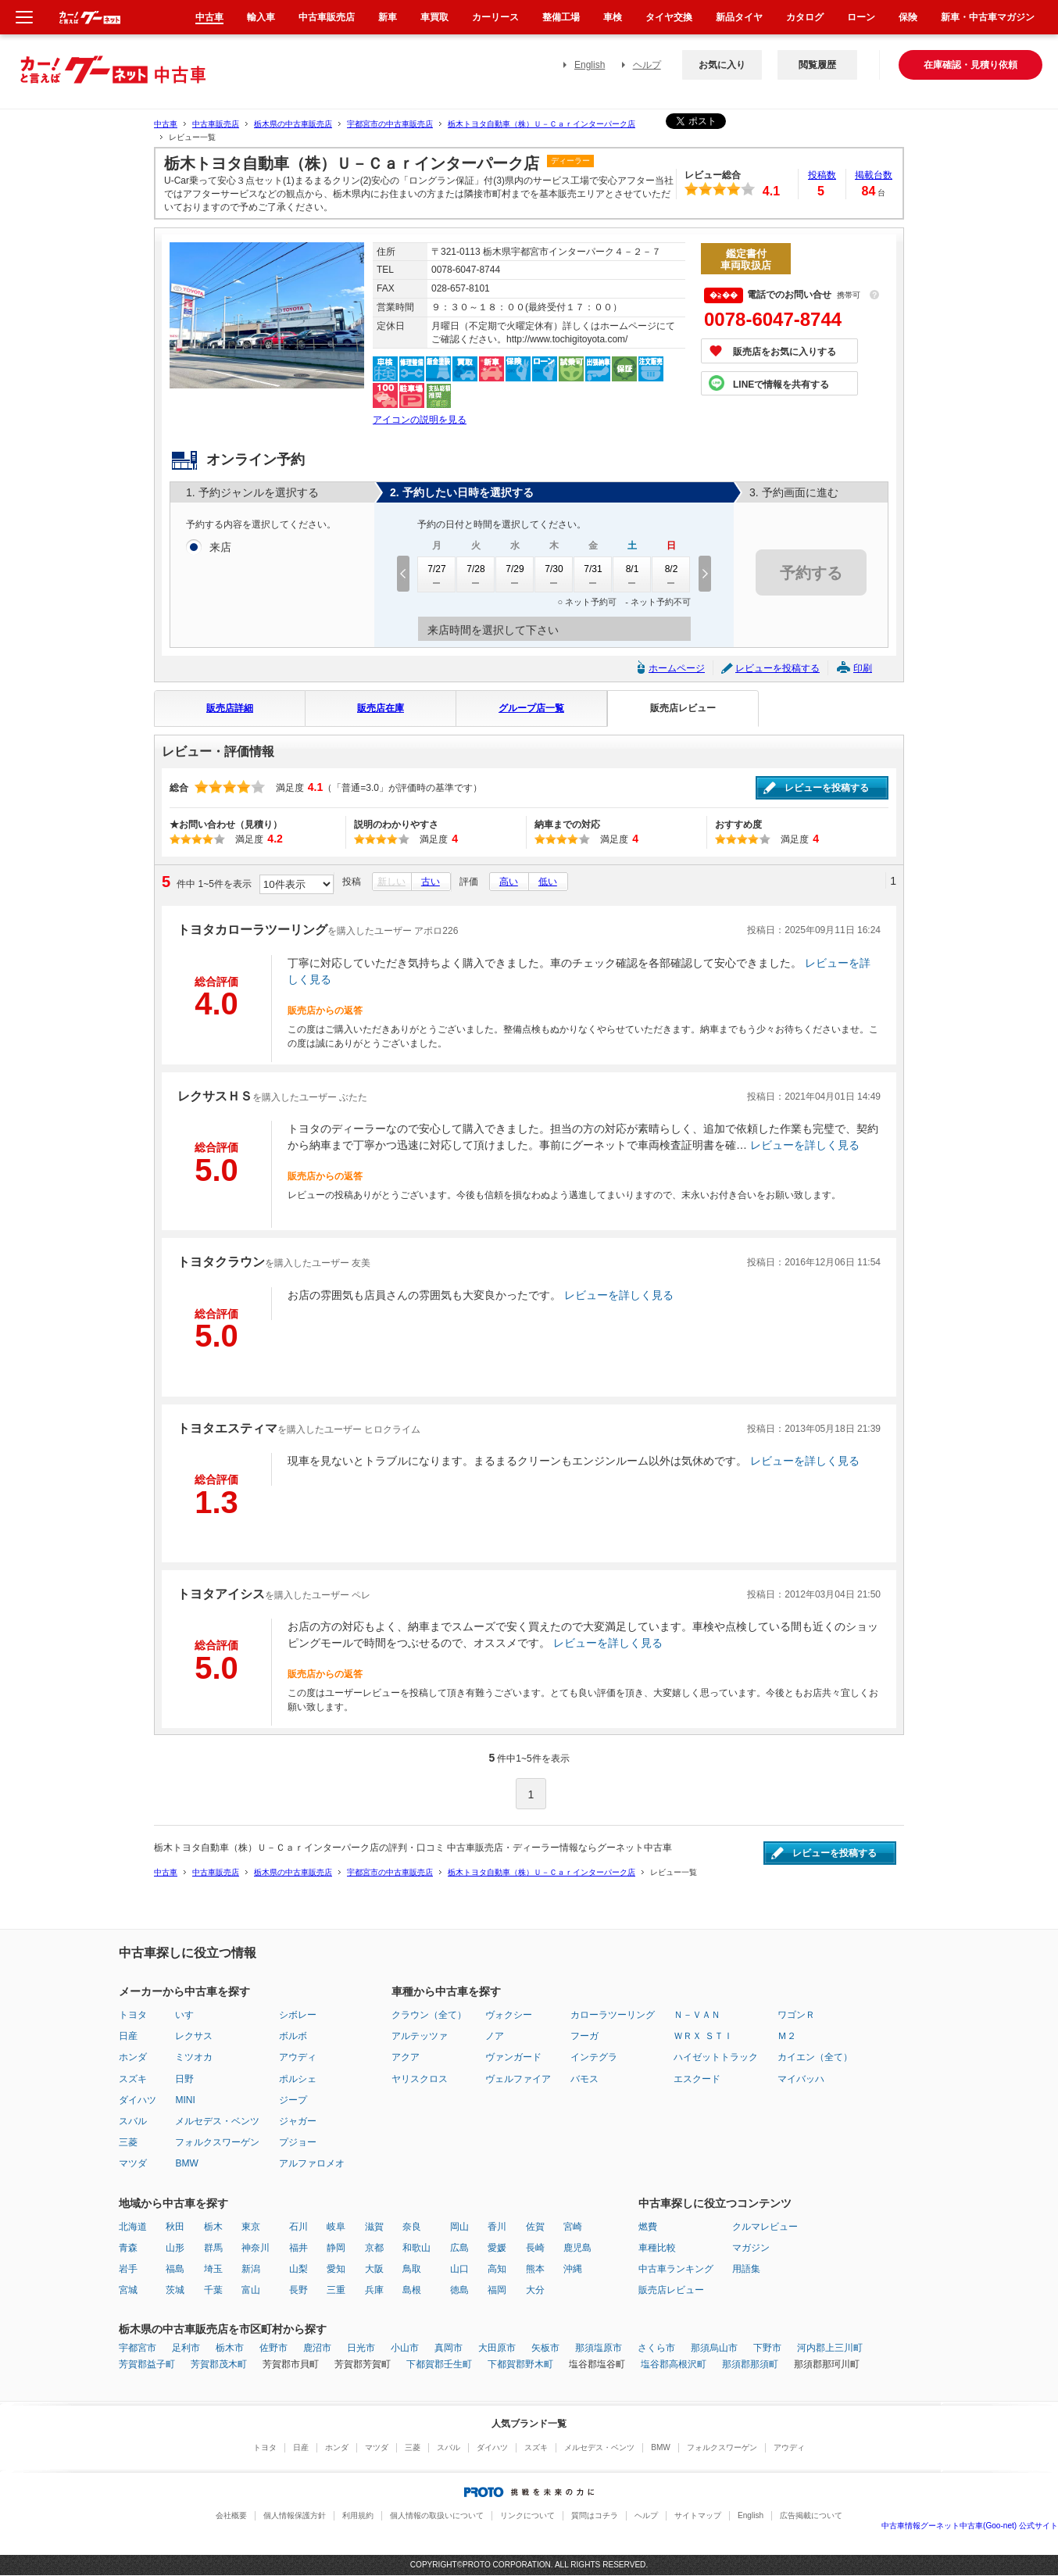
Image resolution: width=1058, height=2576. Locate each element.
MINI (185, 2100)
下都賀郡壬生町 (439, 2364)
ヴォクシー (508, 2014)
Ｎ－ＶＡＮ (697, 2014)
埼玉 (213, 2268)
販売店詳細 (229, 708)
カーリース (495, 17)
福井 (298, 2247)
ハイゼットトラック (716, 2057)
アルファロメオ (312, 2163)
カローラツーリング (612, 2014)
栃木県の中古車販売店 (293, 124)
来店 (220, 548)
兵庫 (374, 2289)
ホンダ (133, 2057)
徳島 (459, 2289)
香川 (497, 2226)
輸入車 (261, 17)
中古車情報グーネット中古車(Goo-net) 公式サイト (969, 2525)
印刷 (862, 668)
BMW (186, 2163)
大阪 (374, 2268)
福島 (175, 2268)
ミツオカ (194, 2057)
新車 (387, 17)
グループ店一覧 (531, 708)
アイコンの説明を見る (419, 419)
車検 (612, 17)
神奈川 (255, 2247)
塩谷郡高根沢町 (673, 2364)
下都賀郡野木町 (520, 2364)
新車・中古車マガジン (988, 17)
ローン (861, 17)
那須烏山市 (714, 2347)
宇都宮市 (137, 2347)
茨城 (175, 2289)
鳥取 (411, 2268)
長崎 (535, 2247)
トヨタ (133, 2014)
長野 (298, 2289)
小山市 (405, 2347)
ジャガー (297, 2121)
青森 (128, 2247)
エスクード (697, 2078)
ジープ (293, 2100)
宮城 (128, 2289)
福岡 (497, 2289)
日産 (128, 2035)
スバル (133, 2121)
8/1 (632, 574)
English (589, 64)
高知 (497, 2268)
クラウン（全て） (428, 2014)
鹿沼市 (317, 2347)
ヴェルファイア (518, 2078)
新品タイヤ (739, 17)
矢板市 (545, 2347)
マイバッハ (800, 2078)
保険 (908, 17)
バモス (584, 2078)
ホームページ (677, 668)
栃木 (213, 2226)
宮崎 (572, 2226)
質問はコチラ (594, 2515)
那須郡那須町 (750, 2364)
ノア (494, 2035)
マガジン (751, 2247)
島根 (411, 2289)
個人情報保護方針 (294, 2515)
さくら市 (656, 2347)
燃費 (647, 2226)
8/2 (671, 574)
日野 (184, 2078)
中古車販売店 (215, 124)
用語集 (746, 2268)
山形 (175, 2247)
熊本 (535, 2268)
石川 (298, 2226)
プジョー (297, 2142)
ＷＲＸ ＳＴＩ (703, 2035)
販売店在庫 (380, 708)
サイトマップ (697, 2515)
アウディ (297, 2057)
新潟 (250, 2268)
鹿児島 (577, 2247)
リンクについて (527, 2515)
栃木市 (230, 2347)
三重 (336, 2289)
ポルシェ (297, 2078)
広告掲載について (811, 2515)
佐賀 (535, 2226)
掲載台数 (873, 175)
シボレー (297, 2014)
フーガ (584, 2035)
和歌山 (416, 2247)
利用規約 (358, 2515)
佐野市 (273, 2347)
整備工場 (561, 17)
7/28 (475, 574)
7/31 (593, 574)
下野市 (767, 2347)
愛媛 (497, 2247)
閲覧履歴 (817, 64)
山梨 (298, 2268)
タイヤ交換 (668, 17)
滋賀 (374, 2226)
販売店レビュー (683, 708)
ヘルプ (647, 64)
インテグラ (593, 2057)
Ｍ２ (786, 2035)
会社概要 (231, 2515)
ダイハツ (137, 2100)
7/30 (554, 574)
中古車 (165, 124)
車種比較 (657, 2247)
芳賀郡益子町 (147, 2364)
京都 (374, 2247)
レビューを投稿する (777, 668)
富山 (250, 2289)
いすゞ (189, 2014)
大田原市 (497, 2347)
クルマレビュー (765, 2226)
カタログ (805, 17)
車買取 (434, 17)
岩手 (128, 2268)
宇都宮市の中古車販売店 (390, 124)
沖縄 (572, 2268)
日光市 (361, 2347)
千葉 (213, 2289)
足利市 (186, 2347)
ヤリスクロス (419, 2078)
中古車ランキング (675, 2268)
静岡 (336, 2247)
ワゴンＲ (796, 2014)
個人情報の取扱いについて (437, 2515)
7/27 (436, 574)
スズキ (133, 2078)
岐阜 (336, 2226)
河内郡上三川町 (830, 2347)
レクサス (194, 2035)
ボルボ (293, 2035)
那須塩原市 (598, 2347)
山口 (459, 2268)
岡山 (459, 2226)
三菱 (128, 2142)
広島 (459, 2247)
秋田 (175, 2226)
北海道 (133, 2226)
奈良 (411, 2226)
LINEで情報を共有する (781, 384)
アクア (405, 2057)
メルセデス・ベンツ (217, 2121)
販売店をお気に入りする (784, 351)
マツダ (133, 2163)
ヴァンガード (513, 2057)
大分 (535, 2289)
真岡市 (448, 2347)
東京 (250, 2226)
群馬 (213, 2247)
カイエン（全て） (814, 2057)
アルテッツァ (419, 2035)
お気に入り (722, 64)
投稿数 (822, 175)
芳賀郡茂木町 (219, 2364)
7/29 (514, 574)
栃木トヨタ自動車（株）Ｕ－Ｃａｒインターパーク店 (541, 124)
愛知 (336, 2268)
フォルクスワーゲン (217, 2142)
